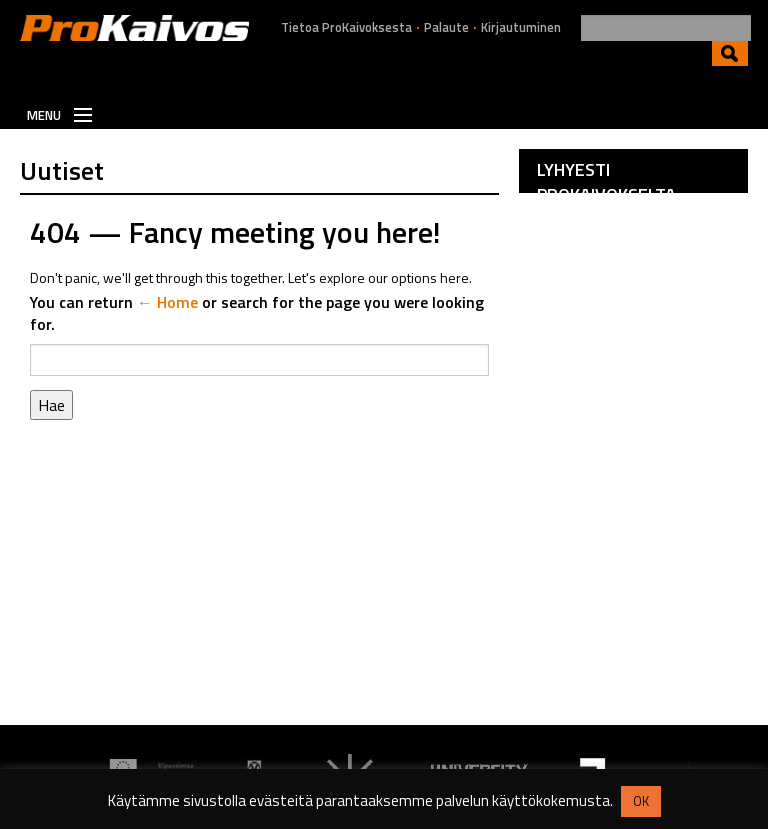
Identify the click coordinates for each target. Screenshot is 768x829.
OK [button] (641, 801)
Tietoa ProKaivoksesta (346, 27)
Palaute (446, 27)
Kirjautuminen (521, 27)
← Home (167, 302)
